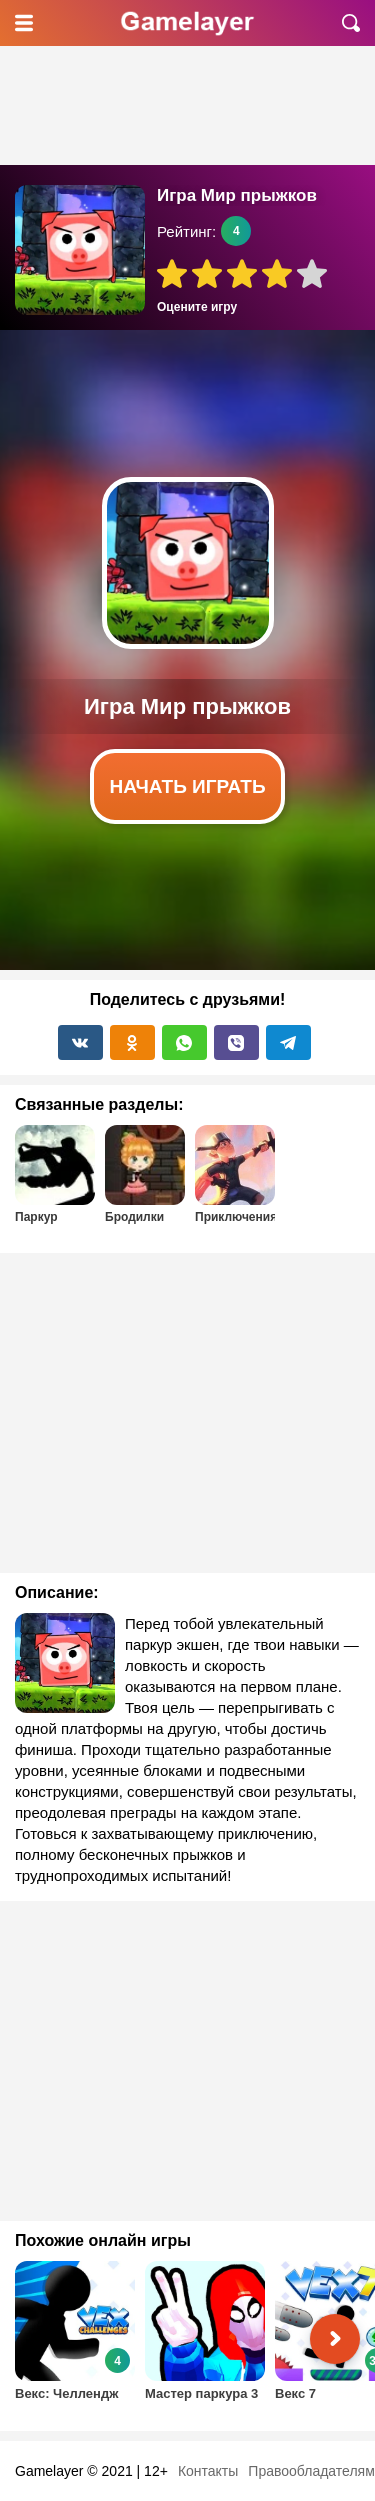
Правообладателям (311, 2471)
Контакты (208, 2471)
